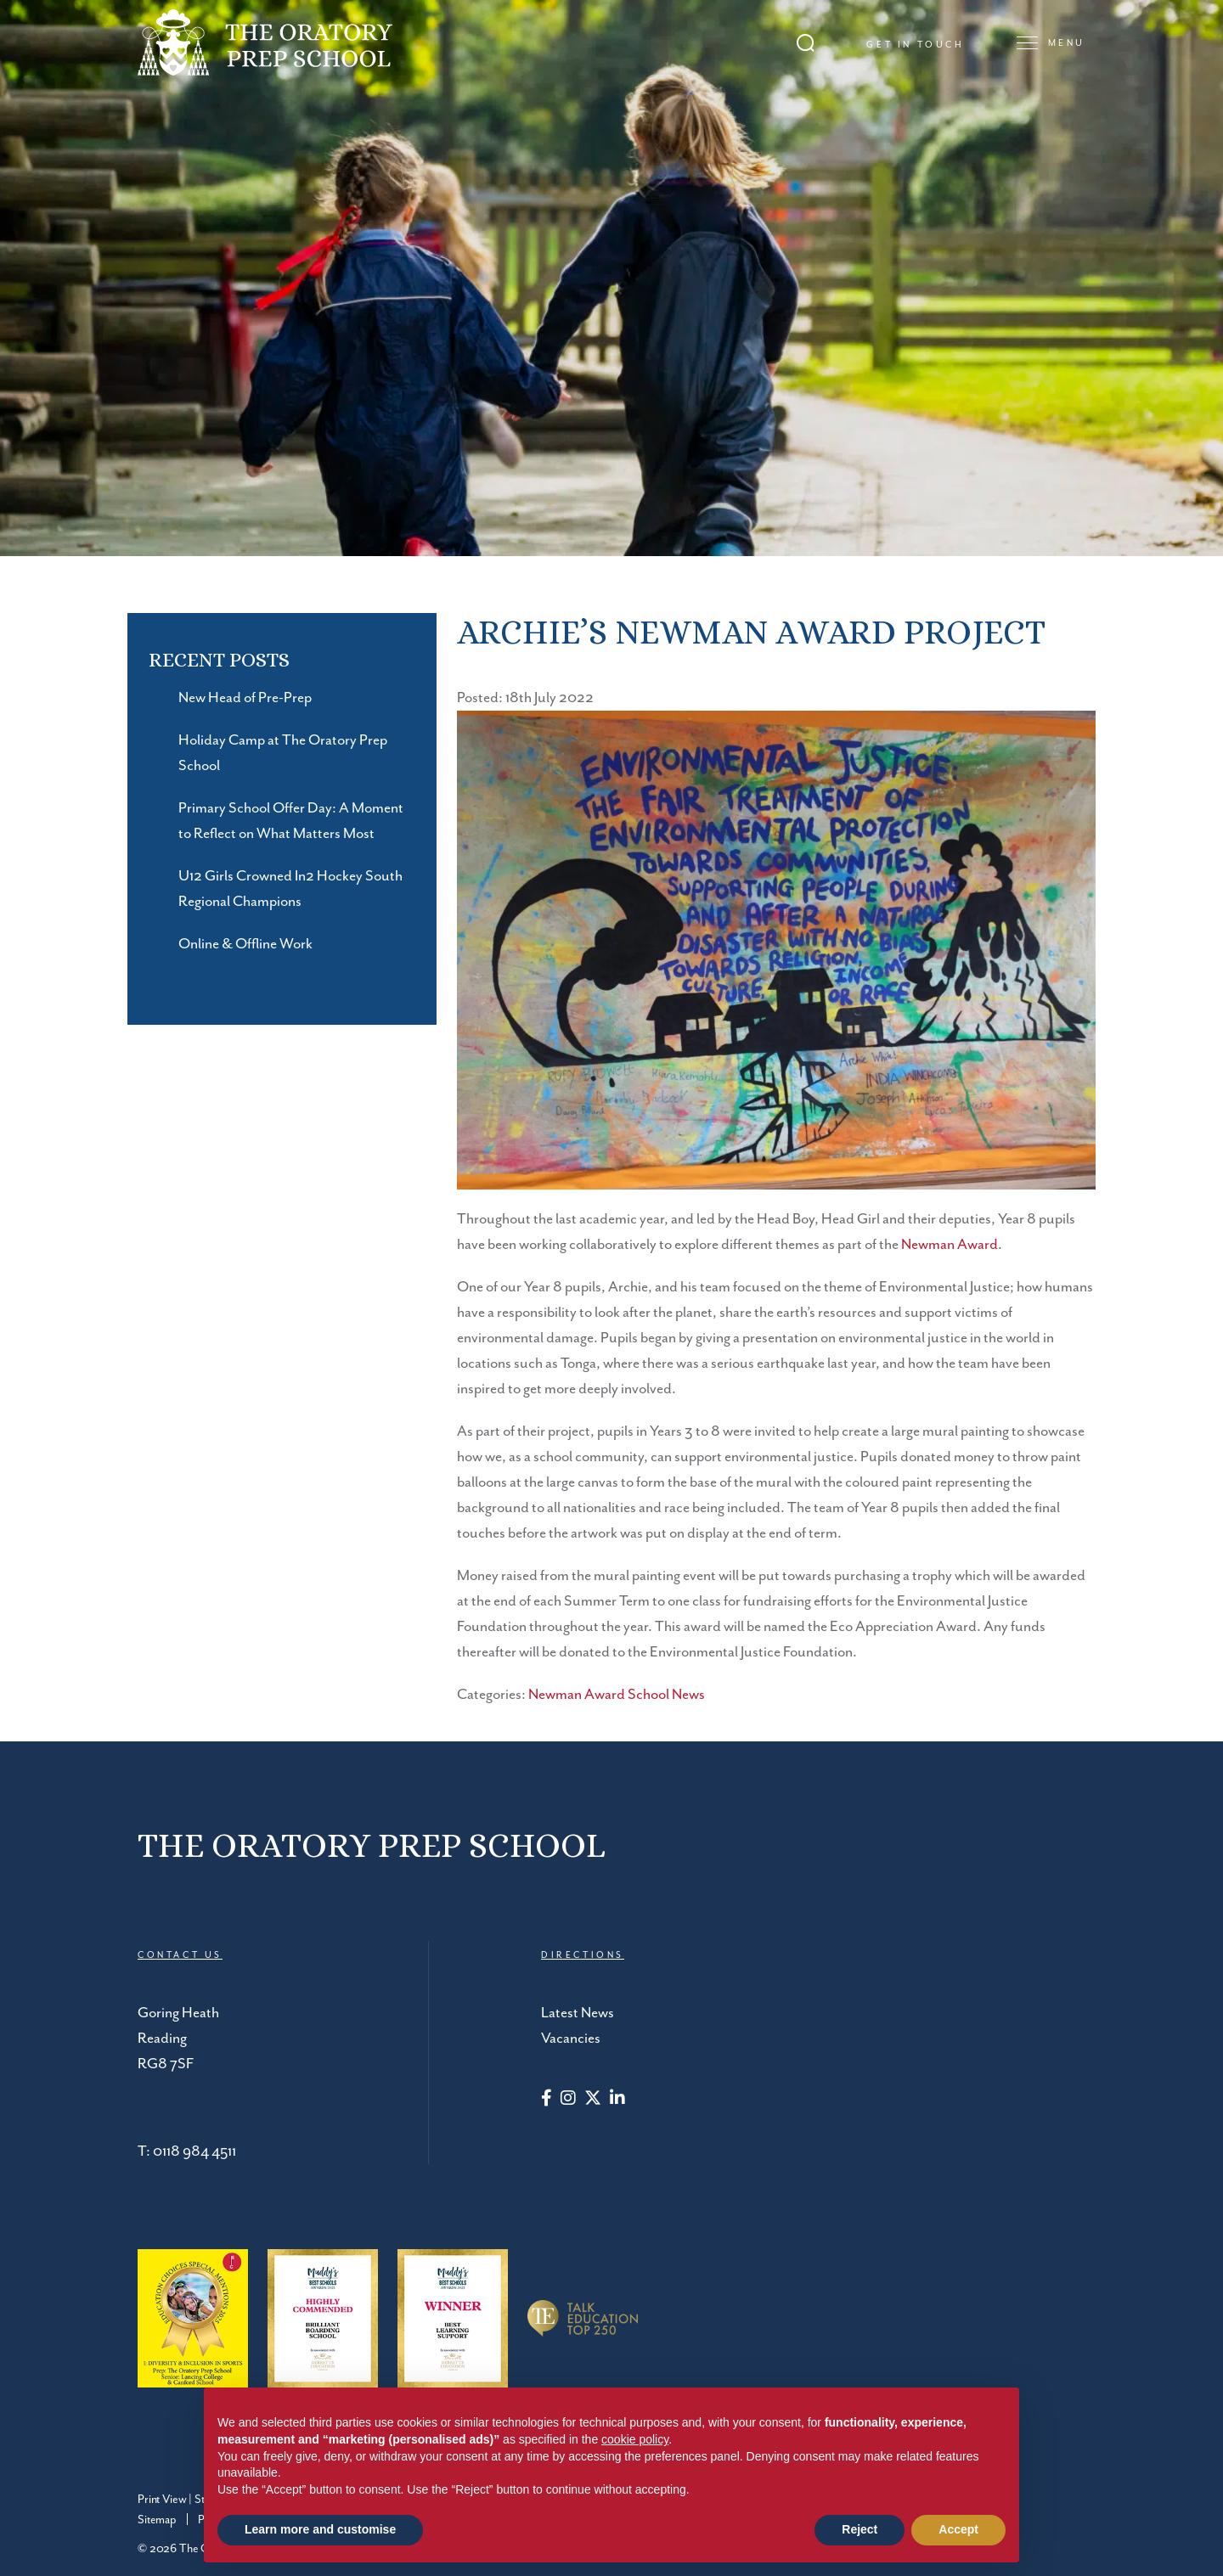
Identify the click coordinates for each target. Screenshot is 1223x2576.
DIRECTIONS (582, 1955)
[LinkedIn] (617, 2099)
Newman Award (949, 1244)
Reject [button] (859, 2529)
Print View (162, 2499)
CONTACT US (180, 1955)
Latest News (577, 2013)
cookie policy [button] (634, 2439)
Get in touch (915, 45)
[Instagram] (568, 2099)
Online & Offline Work (245, 944)
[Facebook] (546, 2099)
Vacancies (570, 2038)
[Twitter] (592, 2099)
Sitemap (157, 2520)
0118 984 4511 (194, 2151)
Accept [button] (958, 2529)
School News (666, 1694)
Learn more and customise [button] (320, 2529)
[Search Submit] (805, 43)
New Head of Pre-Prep (245, 697)
